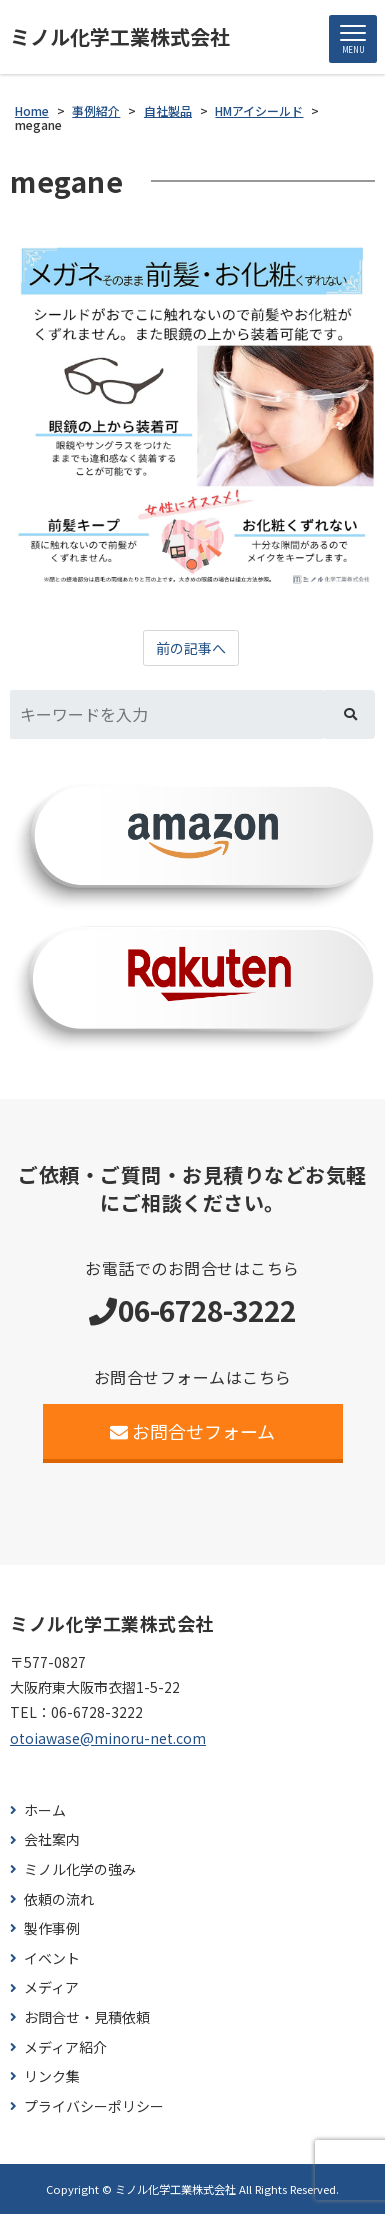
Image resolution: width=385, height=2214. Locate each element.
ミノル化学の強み (80, 1869)
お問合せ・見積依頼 (87, 2017)
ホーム (45, 1810)
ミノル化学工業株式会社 (120, 37)
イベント (52, 1958)
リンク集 (52, 2076)
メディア (51, 1987)
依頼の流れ (59, 1899)
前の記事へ (191, 648)
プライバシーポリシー (94, 2106)
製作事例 (52, 1928)
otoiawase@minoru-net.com (108, 1738)
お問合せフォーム (192, 1431)
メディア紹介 (65, 2047)
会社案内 (52, 1839)
